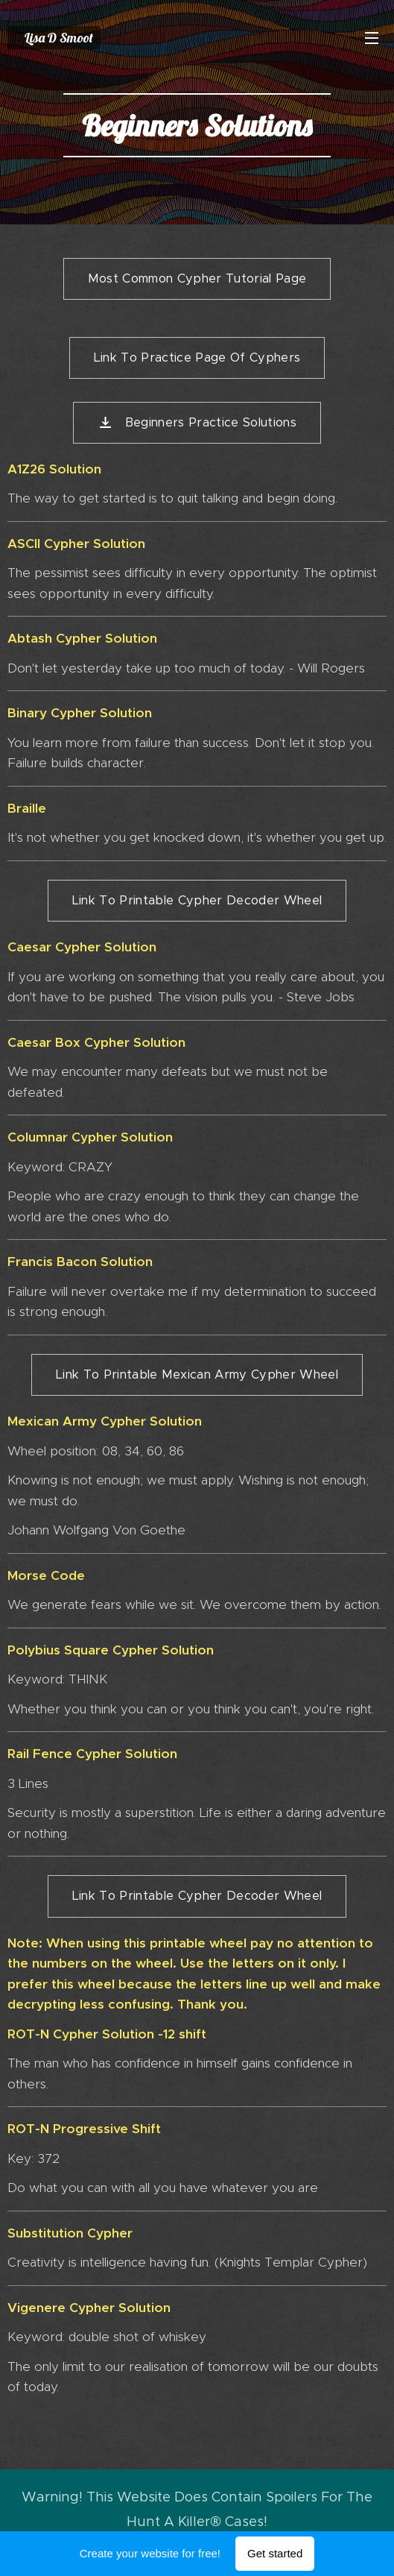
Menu (371, 38)
